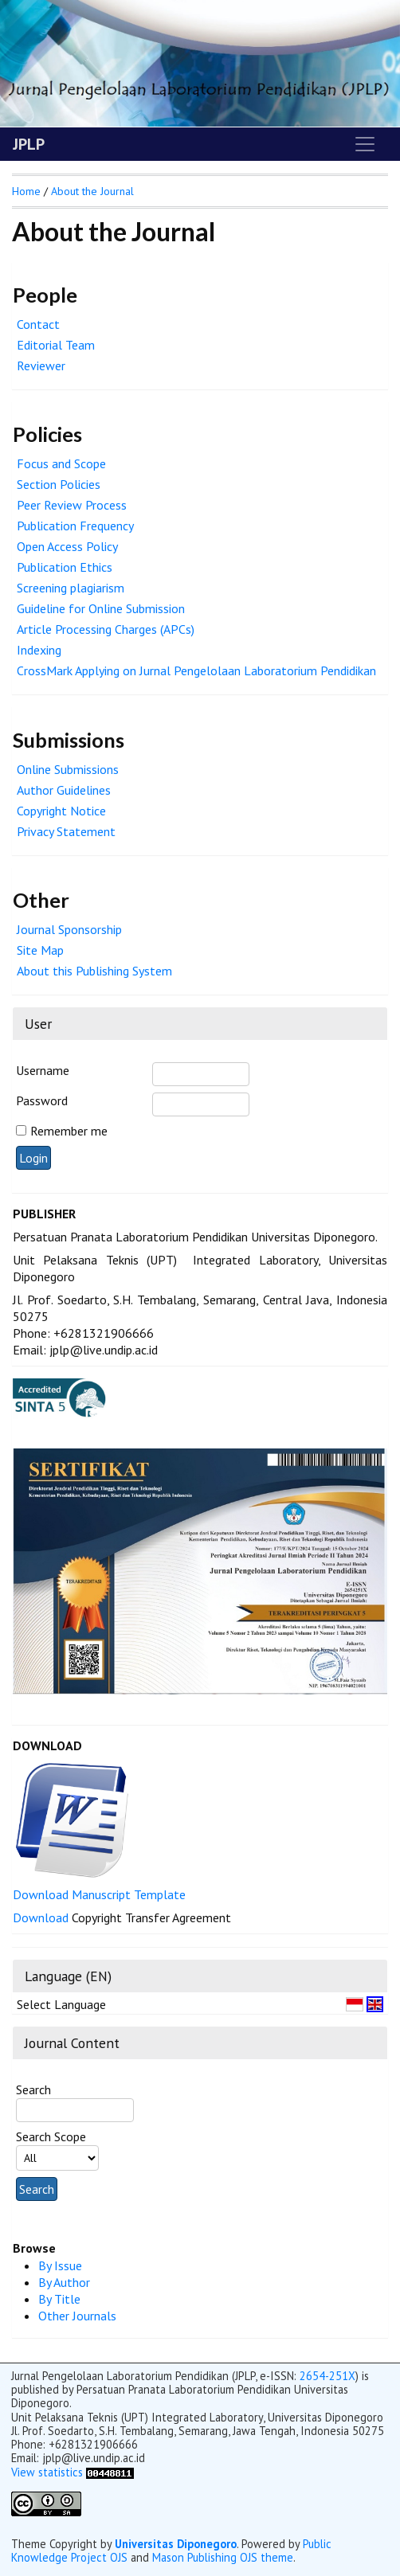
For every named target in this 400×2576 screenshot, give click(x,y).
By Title (59, 2299)
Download (42, 1917)
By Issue (60, 2265)
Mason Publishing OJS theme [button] (222, 2557)
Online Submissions (68, 769)
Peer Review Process (72, 505)
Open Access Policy (67, 546)
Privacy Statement (66, 831)
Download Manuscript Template (99, 1894)
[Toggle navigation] (365, 144)
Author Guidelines (64, 790)
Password (42, 1100)
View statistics (47, 2472)
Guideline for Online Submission (101, 608)
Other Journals (77, 2316)
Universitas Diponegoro (176, 2543)
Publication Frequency (75, 526)
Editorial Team (56, 345)
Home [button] (26, 191)
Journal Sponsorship (69, 929)
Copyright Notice (61, 811)
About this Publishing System (94, 971)
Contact (38, 324)
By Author (64, 2282)
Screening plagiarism (70, 588)
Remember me (69, 1131)
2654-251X (327, 2375)
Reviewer (41, 365)
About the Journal (92, 191)
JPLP (29, 144)
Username (42, 1070)
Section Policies (58, 484)
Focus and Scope (61, 463)
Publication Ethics (64, 567)
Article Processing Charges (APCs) (105, 629)
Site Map (40, 950)
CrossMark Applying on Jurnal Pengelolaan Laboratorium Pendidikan (196, 670)
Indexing (39, 650)
